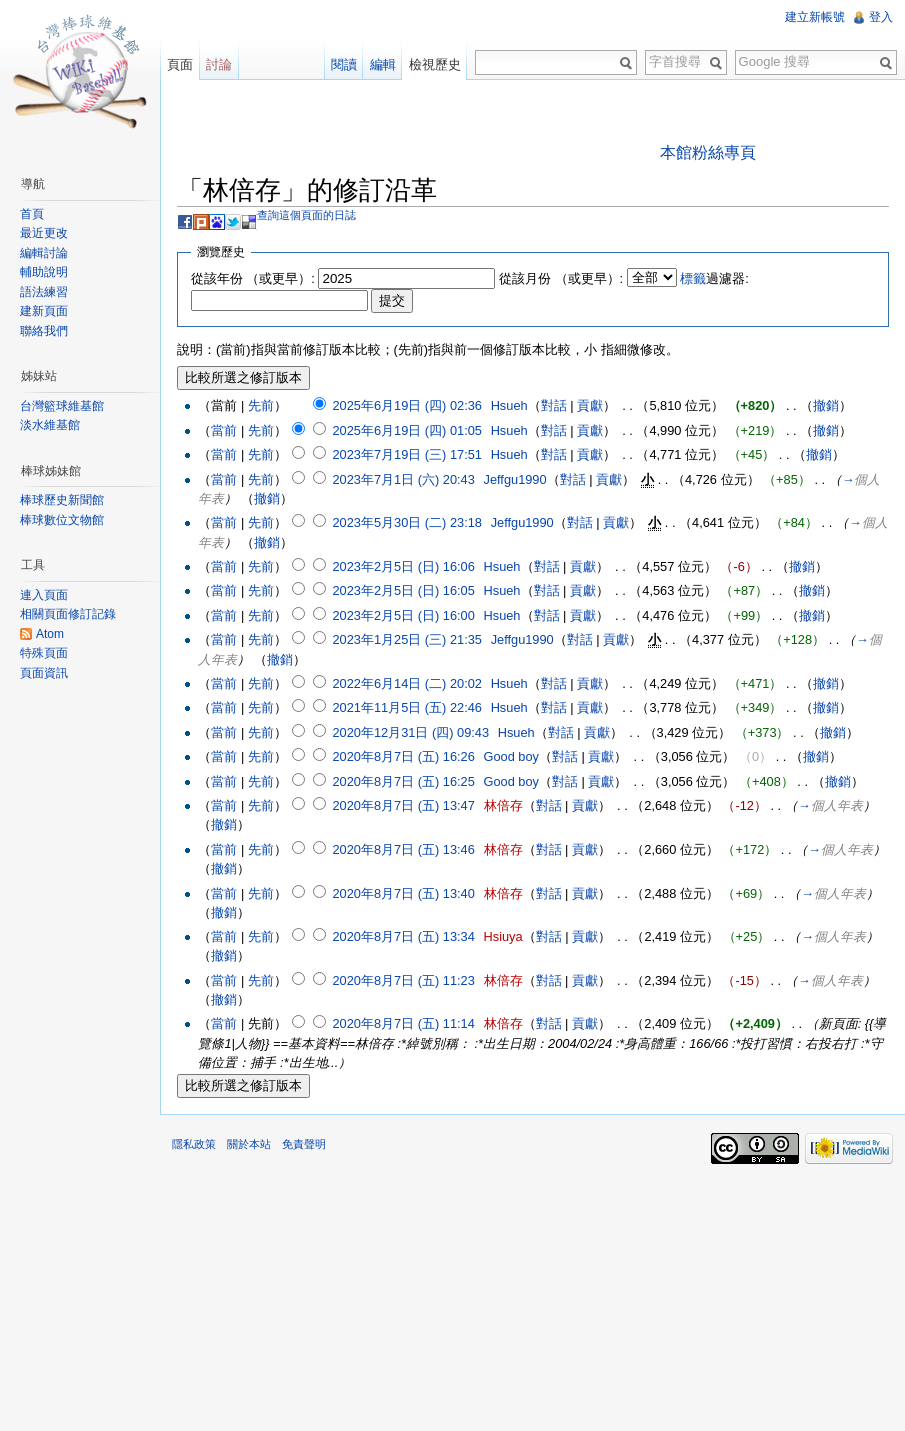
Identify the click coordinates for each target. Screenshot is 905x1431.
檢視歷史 (435, 64)
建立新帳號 (815, 17)
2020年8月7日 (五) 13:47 (403, 805)
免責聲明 (304, 1144)
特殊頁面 (44, 653)
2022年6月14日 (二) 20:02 (406, 683)
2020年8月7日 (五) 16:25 (403, 781)
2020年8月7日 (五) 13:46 (403, 849)
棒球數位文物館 (62, 520)
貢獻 (590, 405)
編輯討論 (44, 253)
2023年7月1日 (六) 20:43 (403, 479)
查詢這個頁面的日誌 (306, 215)
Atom (50, 634)
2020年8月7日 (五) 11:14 (403, 1023)
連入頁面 (44, 595)
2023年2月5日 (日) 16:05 (403, 590)
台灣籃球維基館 (62, 406)
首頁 (32, 214)
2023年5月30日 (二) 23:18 (406, 522)
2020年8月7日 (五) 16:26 (403, 756)
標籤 (693, 278)
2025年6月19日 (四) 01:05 (406, 430)
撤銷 (826, 405)
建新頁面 (44, 311)
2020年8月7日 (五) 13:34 (403, 936)
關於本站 (249, 1144)
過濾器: (714, 278)
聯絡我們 (44, 331)
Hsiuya (503, 936)
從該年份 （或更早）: (253, 278)
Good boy (512, 756)
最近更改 (44, 233)
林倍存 (503, 805)
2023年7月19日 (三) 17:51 (406, 454)
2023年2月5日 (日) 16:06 (403, 566)
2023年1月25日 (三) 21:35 (406, 639)
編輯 (383, 64)
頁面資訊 (44, 673)
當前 (224, 430)
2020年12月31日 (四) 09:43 (410, 732)
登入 (881, 17)
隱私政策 (194, 1144)
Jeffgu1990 (515, 479)
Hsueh (509, 405)
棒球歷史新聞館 (62, 500)
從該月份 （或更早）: (561, 278)
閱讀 (344, 64)
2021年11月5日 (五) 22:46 (406, 707)
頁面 (180, 64)
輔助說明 (44, 272)
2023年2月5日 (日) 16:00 (403, 615)
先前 (261, 405)
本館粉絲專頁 (708, 152)
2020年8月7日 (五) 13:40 (403, 893)
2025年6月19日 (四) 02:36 (406, 405)
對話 (554, 405)
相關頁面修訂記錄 (68, 614)
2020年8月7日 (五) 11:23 (403, 980)
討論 (219, 64)
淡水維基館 (50, 425)
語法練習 (44, 292)
